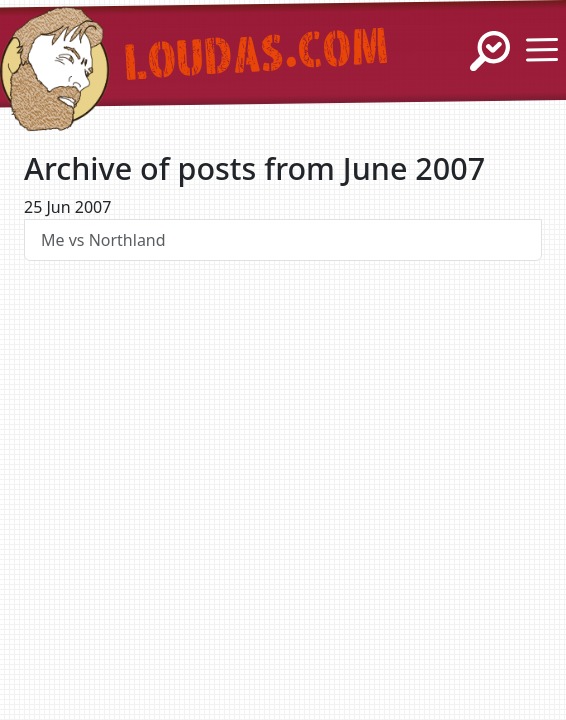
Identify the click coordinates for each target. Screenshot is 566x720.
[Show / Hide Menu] (542, 50)
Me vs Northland (103, 240)
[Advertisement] (283, 465)
